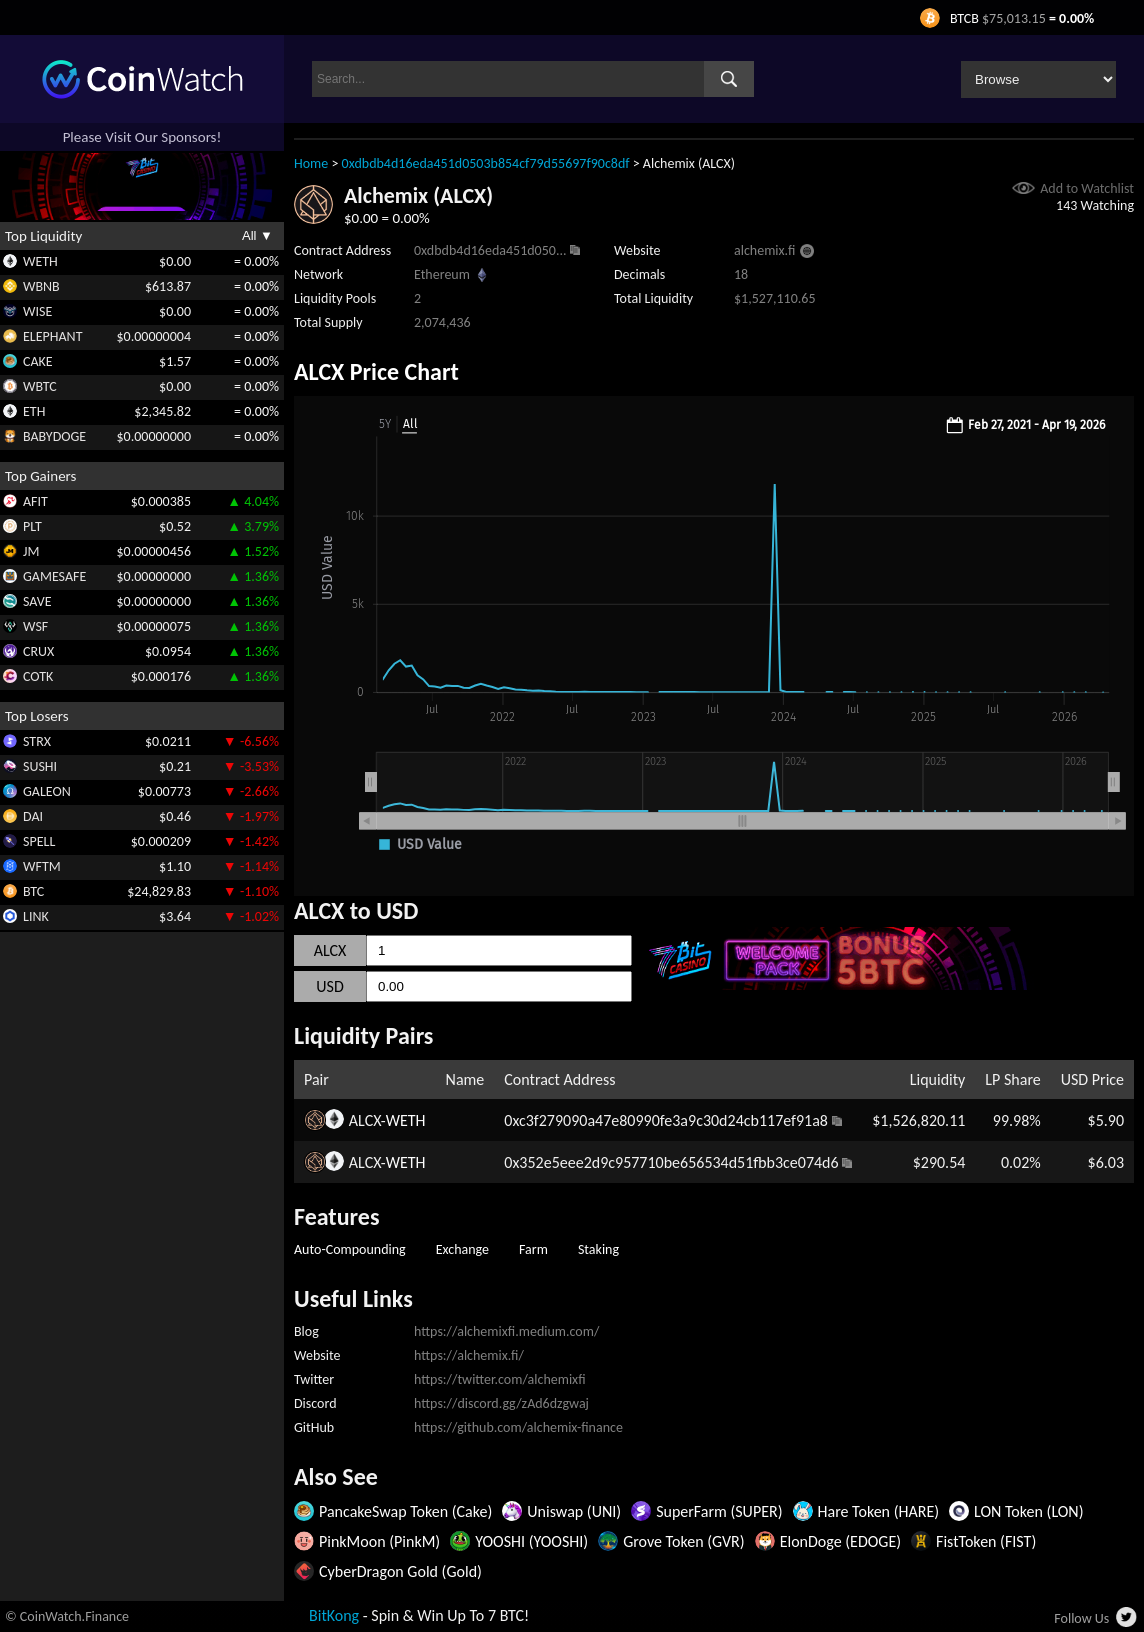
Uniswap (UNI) (574, 1511)
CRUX (38, 651)
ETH (34, 411)
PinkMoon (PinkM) (379, 1541)
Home (311, 163)
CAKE (38, 361)
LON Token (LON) (1028, 1511)
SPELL (39, 841)
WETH (40, 261)
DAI (33, 816)
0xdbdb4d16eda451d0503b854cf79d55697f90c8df (486, 163)
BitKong (334, 1615)
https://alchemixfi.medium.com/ (506, 1331)
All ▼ (257, 235)
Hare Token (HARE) (879, 1511)
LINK (36, 916)
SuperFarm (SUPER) (719, 1511)
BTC (33, 891)
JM (31, 551)
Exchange (462, 1249)
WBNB (41, 286)
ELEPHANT (52, 336)
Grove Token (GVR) (683, 1541)
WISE (37, 311)
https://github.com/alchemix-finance (518, 1427)
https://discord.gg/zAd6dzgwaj (501, 1403)
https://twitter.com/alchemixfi (500, 1379)
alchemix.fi (764, 250)
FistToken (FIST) (986, 1541)
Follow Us (1081, 1618)
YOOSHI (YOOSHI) (531, 1541)
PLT (32, 526)
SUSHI (40, 766)
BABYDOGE (54, 436)
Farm (533, 1249)
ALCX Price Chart (376, 371)
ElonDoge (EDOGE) (840, 1541)
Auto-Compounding (350, 1249)
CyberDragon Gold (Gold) (400, 1571)
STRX (37, 741)
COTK (38, 676)
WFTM (42, 866)
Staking (598, 1249)
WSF (35, 626)
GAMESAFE (54, 576)
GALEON (47, 791)
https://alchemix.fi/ (469, 1355)
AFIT (35, 501)
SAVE (37, 601)
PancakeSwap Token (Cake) (405, 1511)
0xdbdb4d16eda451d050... (490, 250)
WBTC (40, 386)
